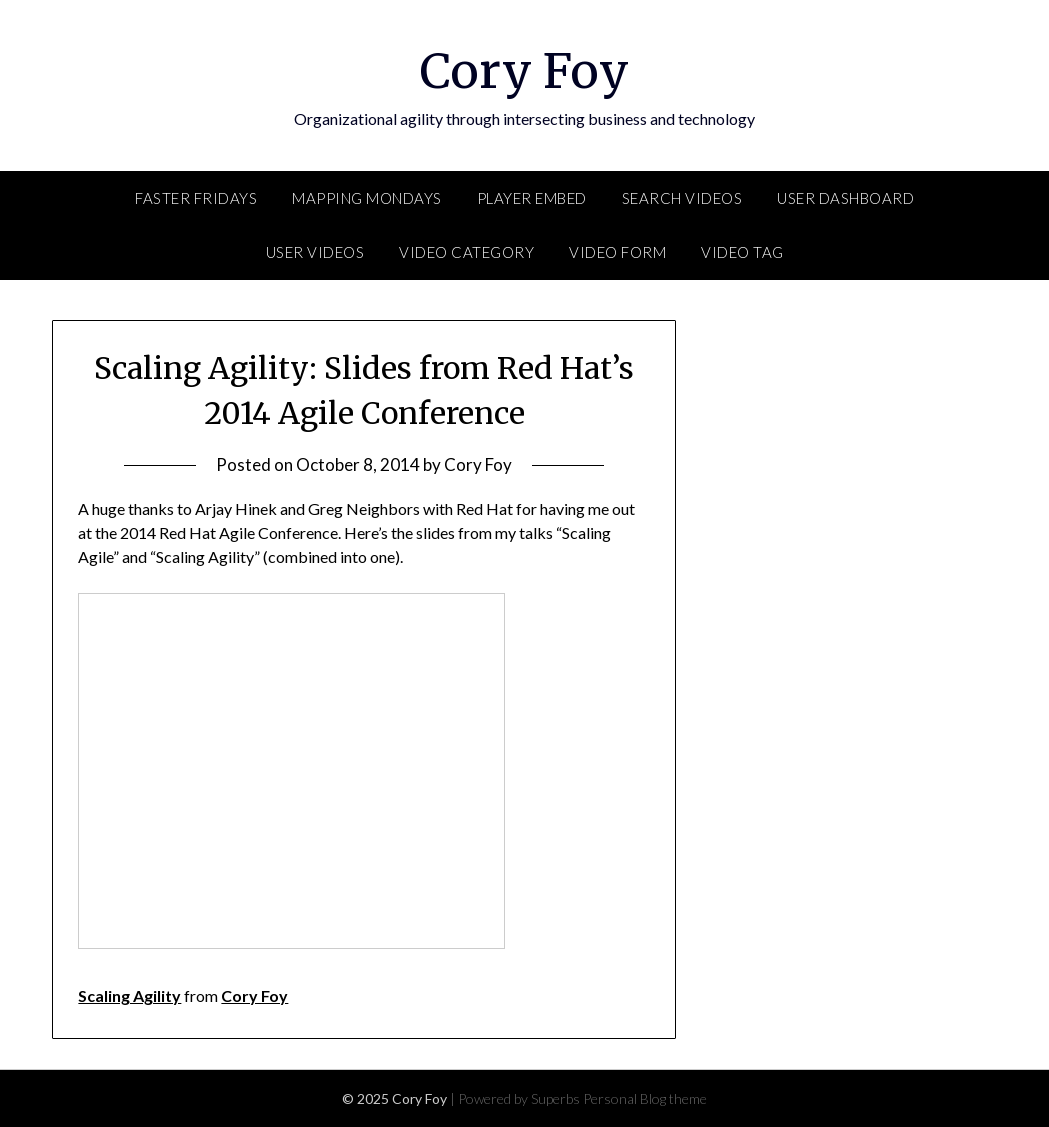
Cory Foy (524, 71)
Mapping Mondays (367, 198)
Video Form (617, 252)
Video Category (466, 252)
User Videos (315, 252)
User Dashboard (845, 198)
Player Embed (532, 198)
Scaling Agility (129, 995)
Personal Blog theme (645, 1098)
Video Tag (742, 252)
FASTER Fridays (196, 198)
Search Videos (682, 198)
